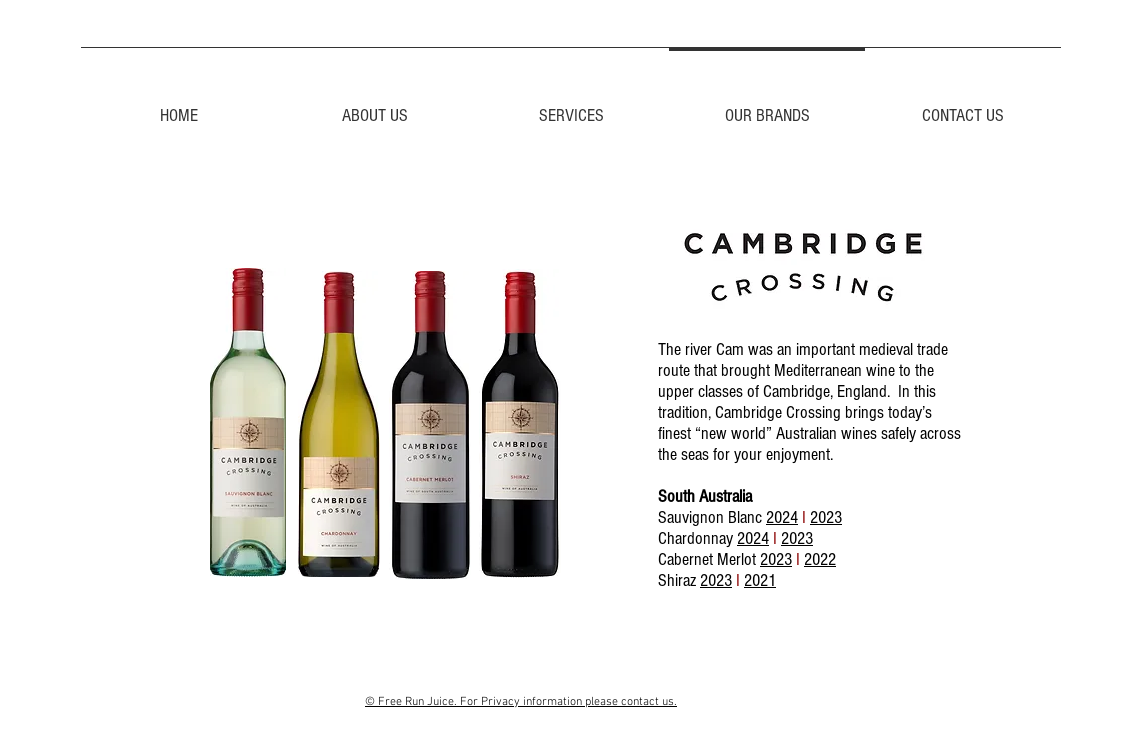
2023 (826, 517)
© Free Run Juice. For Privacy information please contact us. (521, 702)
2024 (782, 517)
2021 (760, 580)
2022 (820, 559)
